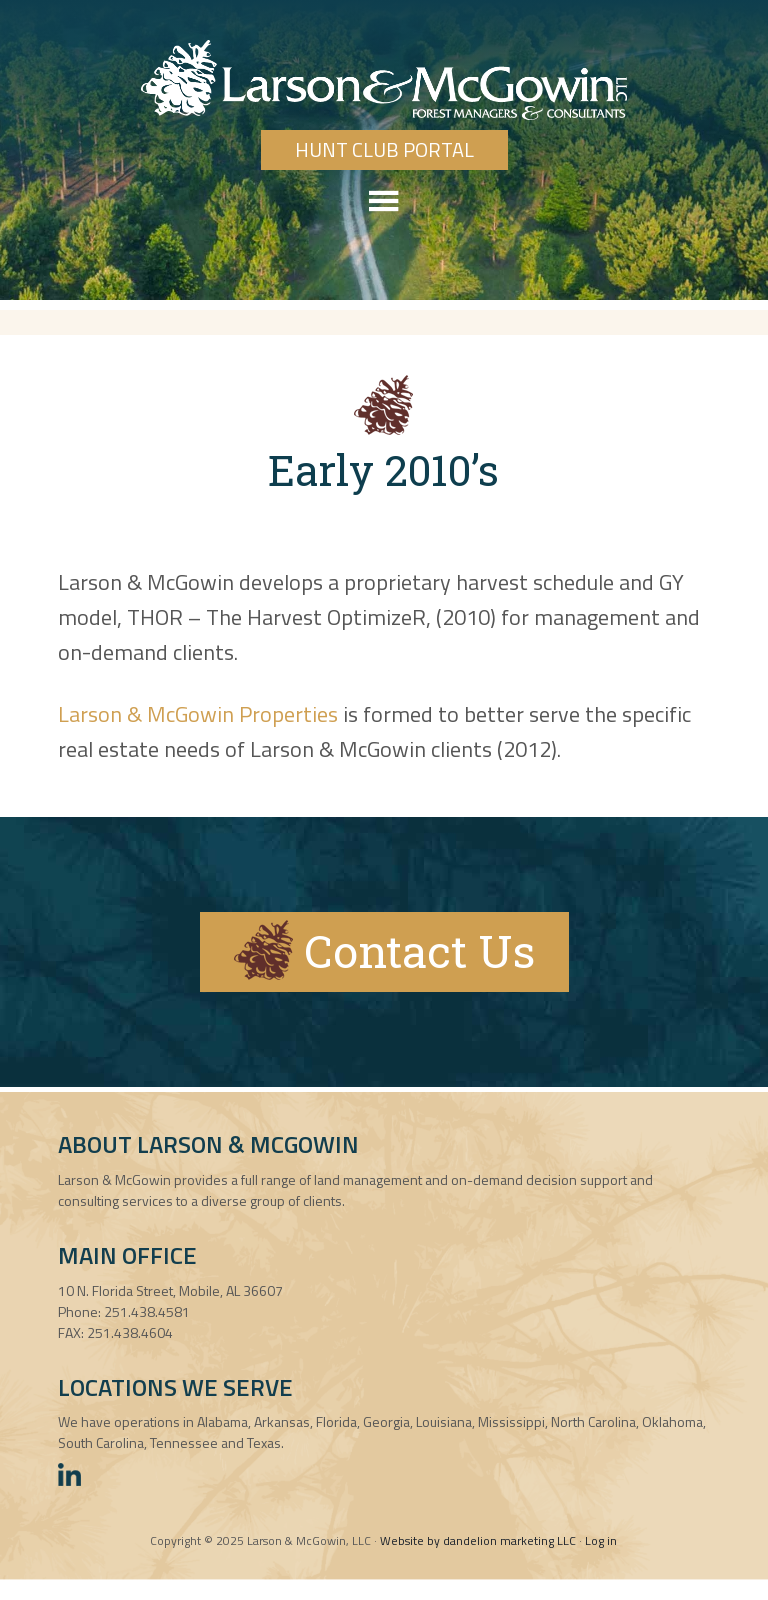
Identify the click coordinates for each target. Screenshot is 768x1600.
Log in (601, 1540)
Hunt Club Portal (384, 149)
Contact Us (384, 950)
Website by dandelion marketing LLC (478, 1540)
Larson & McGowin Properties (198, 714)
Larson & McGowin (384, 80)
